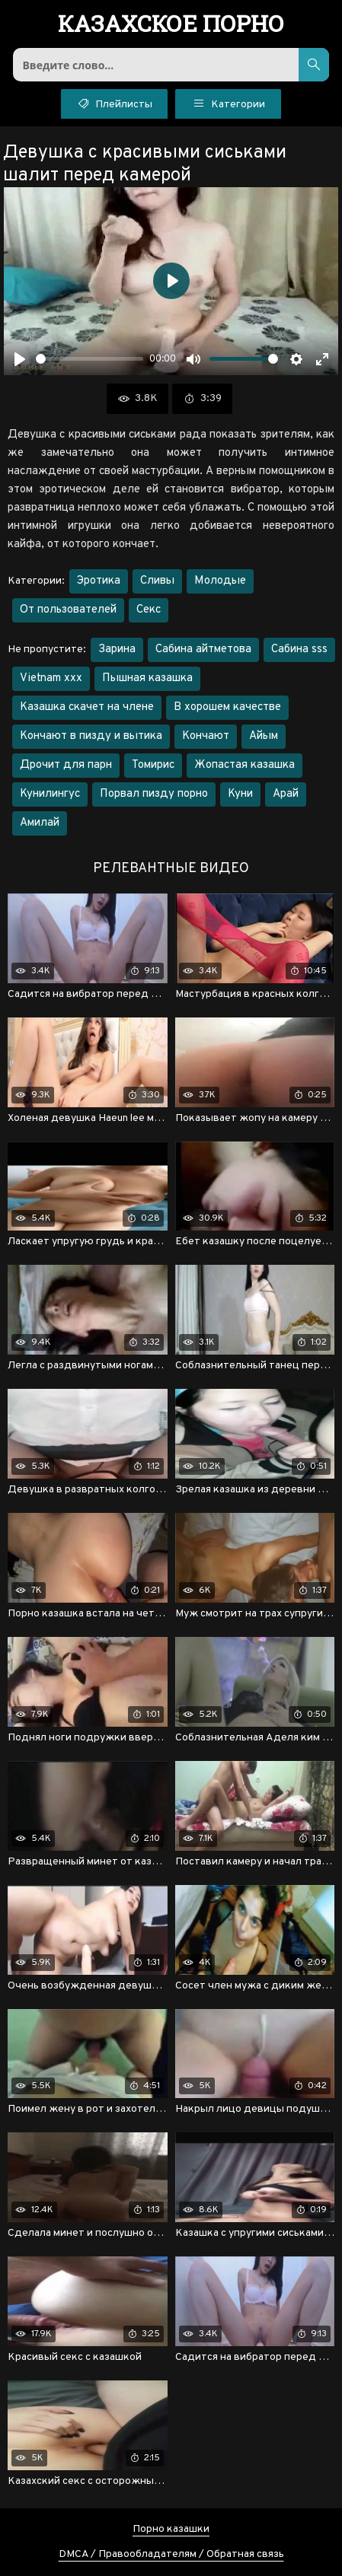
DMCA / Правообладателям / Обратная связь (171, 2554)
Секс (148, 610)
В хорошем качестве (227, 707)
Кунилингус (50, 794)
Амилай (39, 823)
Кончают (205, 736)
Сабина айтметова (203, 649)
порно (171, 25)
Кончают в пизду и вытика (91, 736)
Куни (240, 794)
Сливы (157, 581)
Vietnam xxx (51, 678)
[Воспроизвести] (20, 359)
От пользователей (68, 610)
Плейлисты (113, 102)
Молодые (220, 581)
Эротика (98, 581)
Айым (263, 736)
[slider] (89, 359)
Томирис (153, 765)
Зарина (117, 649)
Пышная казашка (147, 678)
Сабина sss (299, 649)
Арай (286, 794)
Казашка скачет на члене (87, 707)
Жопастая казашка (244, 765)
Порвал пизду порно (154, 794)
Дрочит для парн (66, 765)
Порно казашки (171, 2529)
